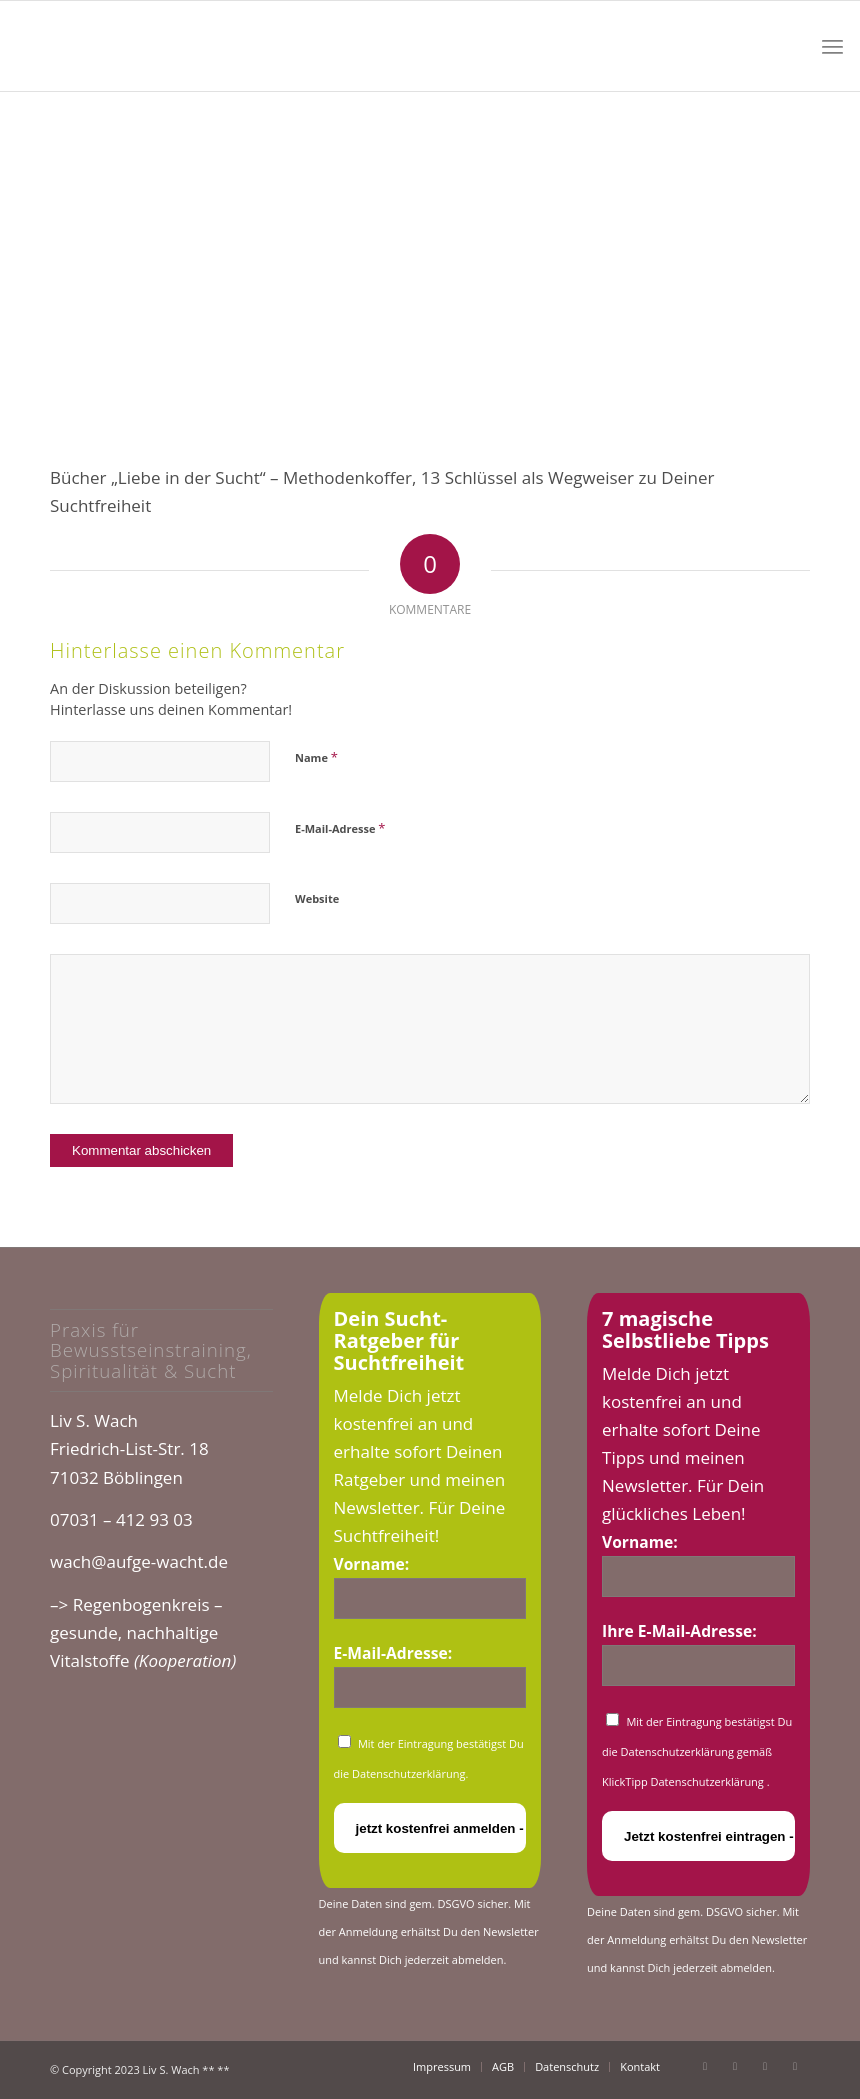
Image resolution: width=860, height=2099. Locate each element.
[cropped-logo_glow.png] (167, 46)
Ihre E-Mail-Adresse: (679, 1631)
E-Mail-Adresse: (393, 1653)
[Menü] (832, 46)
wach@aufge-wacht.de (139, 1561)
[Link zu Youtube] (735, 2066)
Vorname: (372, 1564)
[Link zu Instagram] (765, 2066)
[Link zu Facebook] (705, 2066)
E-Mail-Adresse (340, 828)
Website (317, 898)
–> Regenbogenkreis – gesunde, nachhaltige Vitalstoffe (143, 1632)
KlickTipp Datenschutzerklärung (684, 1781)
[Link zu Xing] (795, 2066)
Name (316, 757)
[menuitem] (832, 46)
